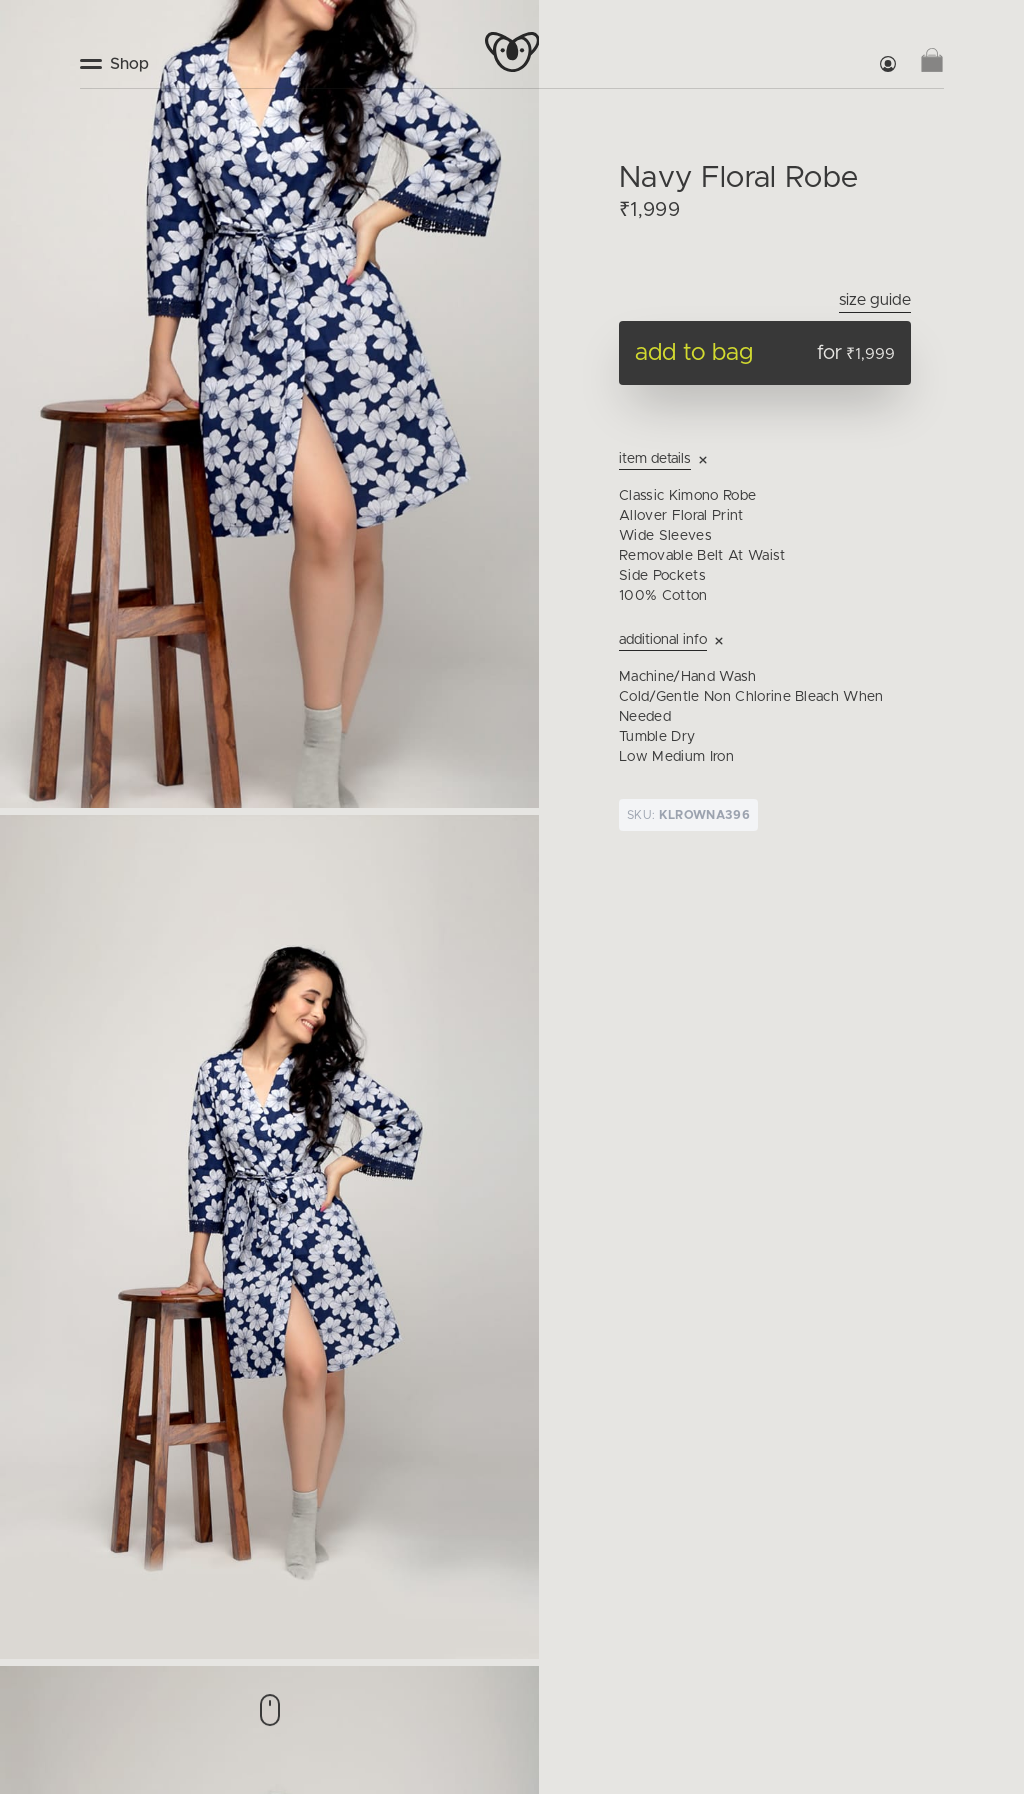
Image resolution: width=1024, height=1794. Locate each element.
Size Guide (875, 300)
